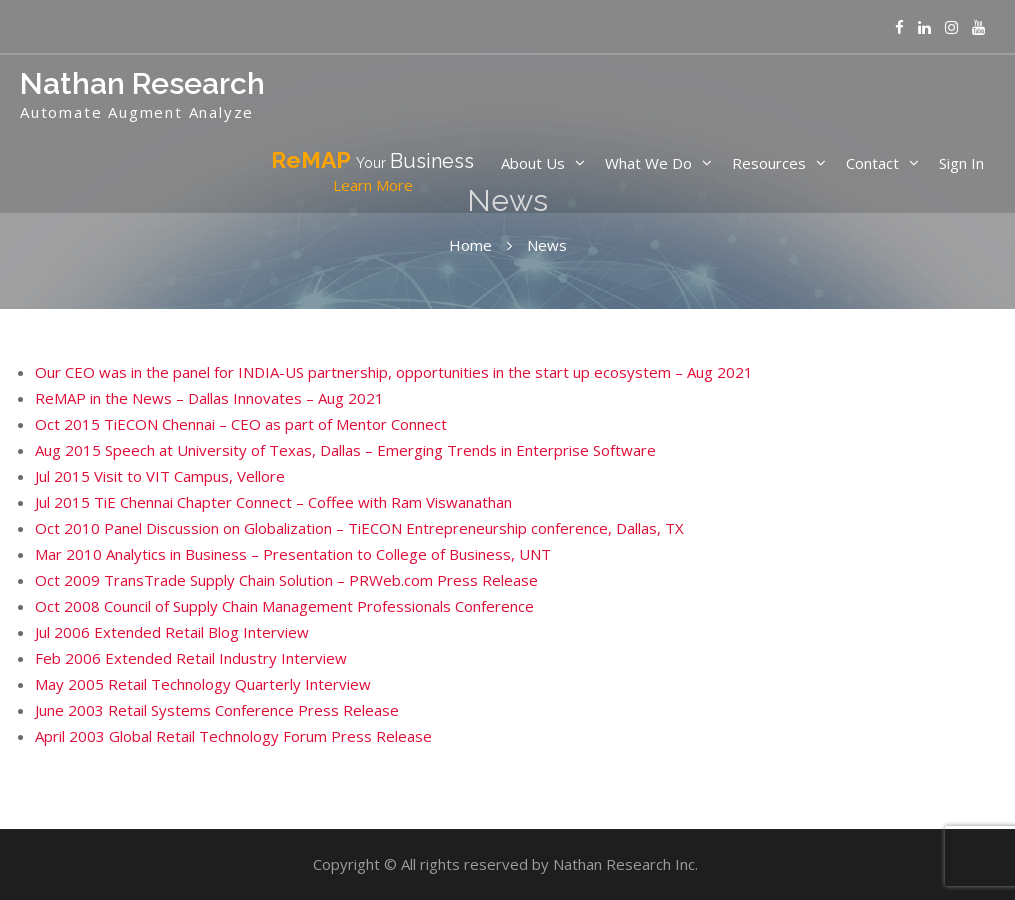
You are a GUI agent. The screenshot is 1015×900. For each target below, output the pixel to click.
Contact (872, 163)
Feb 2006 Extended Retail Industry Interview (191, 658)
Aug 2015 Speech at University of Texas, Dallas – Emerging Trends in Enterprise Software (345, 450)
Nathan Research (142, 83)
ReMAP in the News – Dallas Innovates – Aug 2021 (209, 398)
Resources (769, 163)
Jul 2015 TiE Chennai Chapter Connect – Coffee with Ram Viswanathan (273, 502)
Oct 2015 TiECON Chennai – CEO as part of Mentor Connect (241, 424)
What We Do (648, 163)
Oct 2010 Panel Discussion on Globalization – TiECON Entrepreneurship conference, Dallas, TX (359, 528)
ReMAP (372, 172)
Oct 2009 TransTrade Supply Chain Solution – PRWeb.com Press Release (286, 580)
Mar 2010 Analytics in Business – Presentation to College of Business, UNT (293, 554)
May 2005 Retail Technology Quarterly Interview (203, 684)
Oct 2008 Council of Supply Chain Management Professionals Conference (284, 606)
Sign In (961, 163)
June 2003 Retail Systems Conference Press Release (217, 710)
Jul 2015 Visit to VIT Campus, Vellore (160, 476)
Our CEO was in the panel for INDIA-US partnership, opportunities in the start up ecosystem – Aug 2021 (394, 372)
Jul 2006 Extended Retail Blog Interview (172, 632)
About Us (533, 163)
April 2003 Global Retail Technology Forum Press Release (233, 736)
